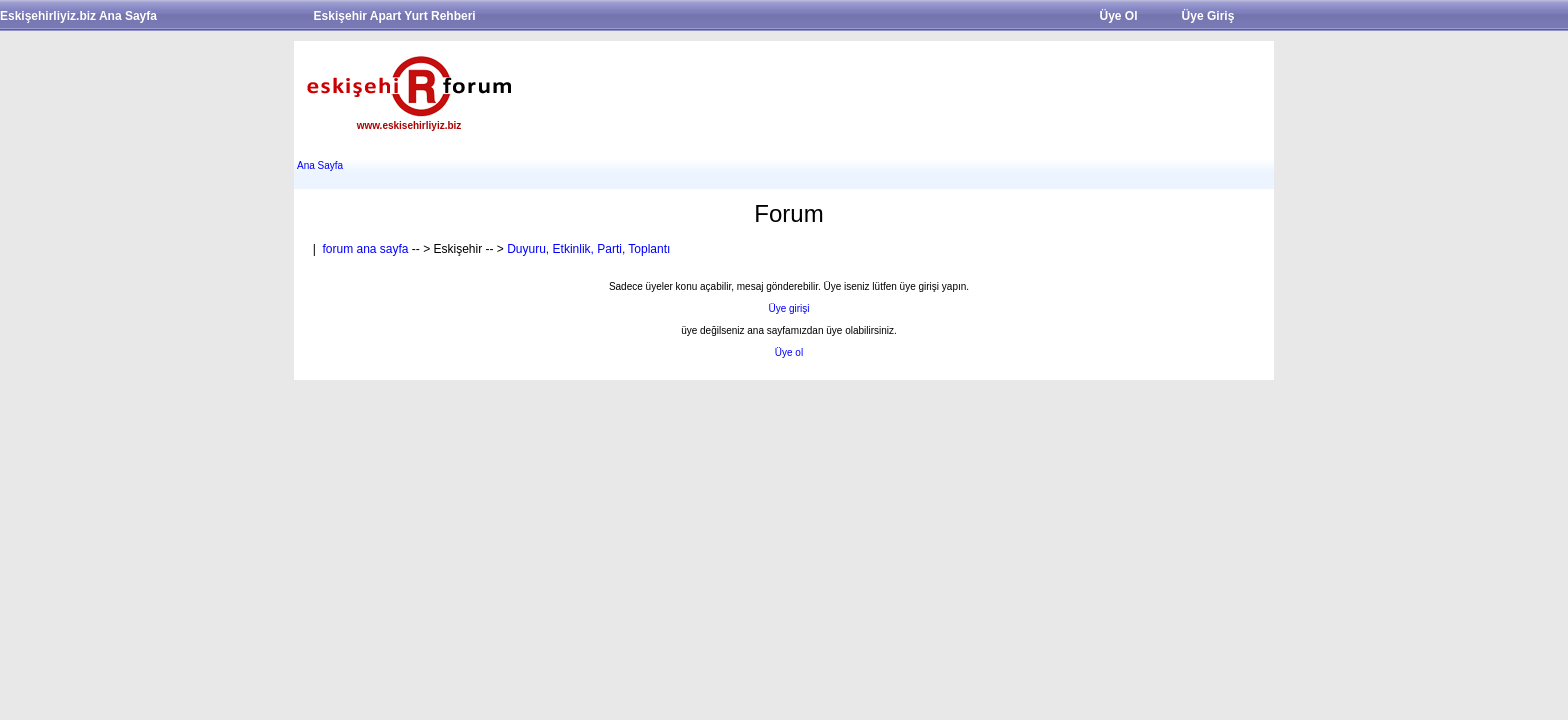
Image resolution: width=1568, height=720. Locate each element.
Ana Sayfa (320, 165)
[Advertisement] (899, 91)
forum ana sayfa (365, 249)
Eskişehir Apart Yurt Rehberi (395, 16)
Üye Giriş (1208, 16)
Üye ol (789, 352)
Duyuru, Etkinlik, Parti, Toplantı (588, 249)
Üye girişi (788, 308)
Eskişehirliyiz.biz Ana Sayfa (78, 16)
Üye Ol (1118, 16)
